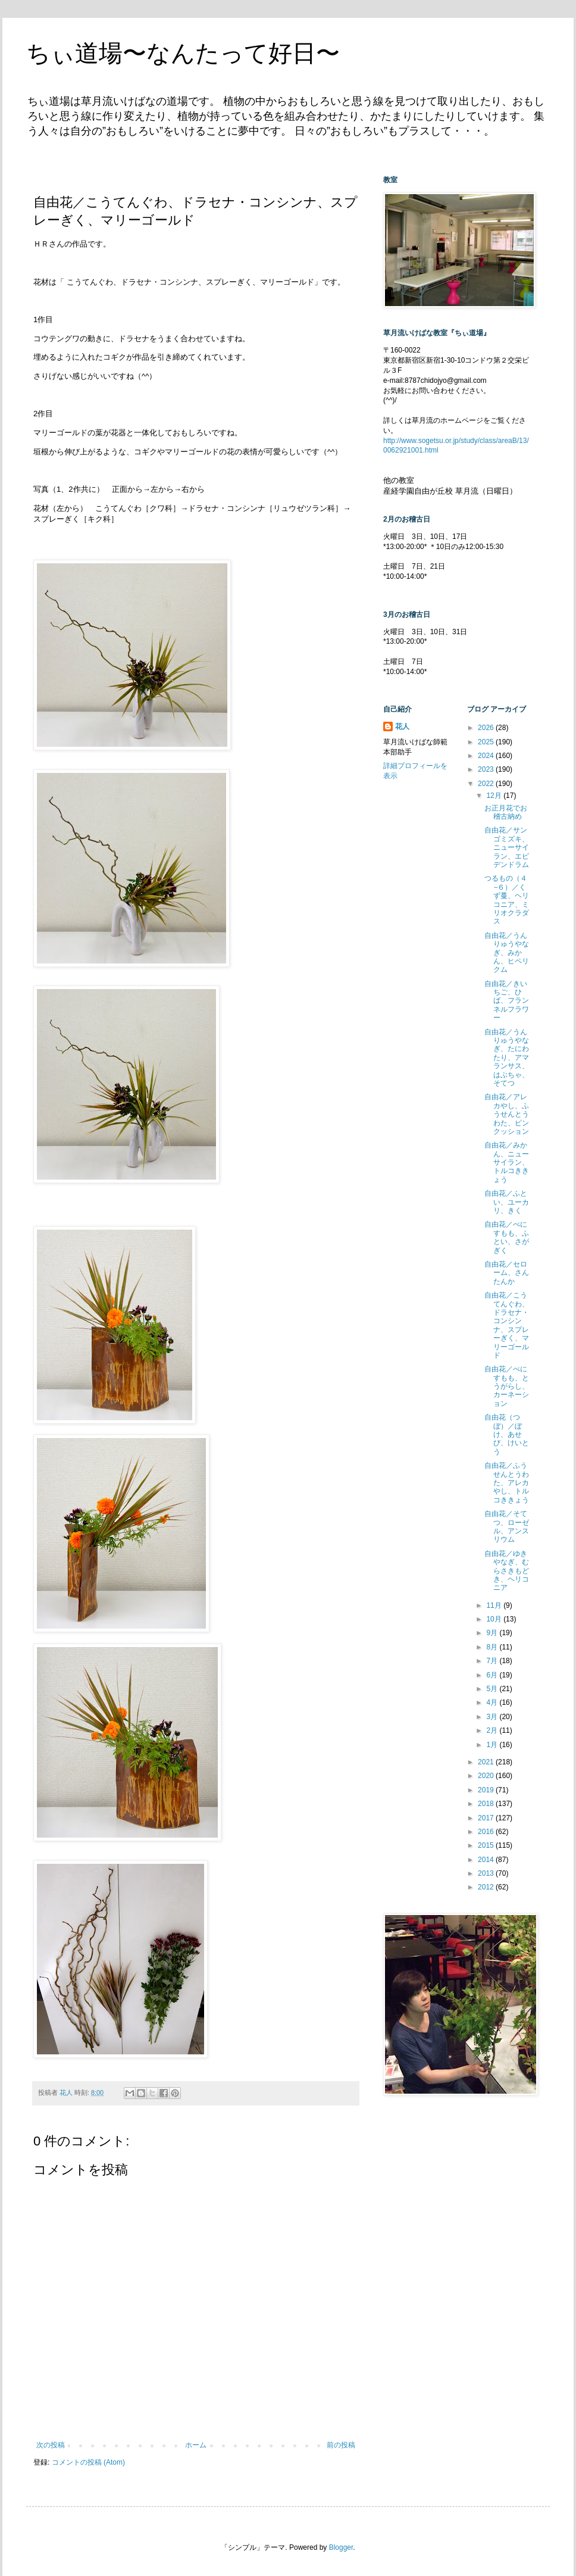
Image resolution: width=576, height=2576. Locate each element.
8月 (492, 1647)
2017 (487, 1818)
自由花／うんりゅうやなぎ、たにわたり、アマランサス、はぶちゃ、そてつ (506, 1057)
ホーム (195, 2445)
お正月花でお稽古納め (505, 812)
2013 (487, 1873)
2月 (492, 1730)
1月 (492, 1745)
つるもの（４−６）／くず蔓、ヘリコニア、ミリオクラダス (506, 899)
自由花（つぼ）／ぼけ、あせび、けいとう (506, 1434)
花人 (402, 726)
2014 (487, 1859)
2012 (487, 1887)
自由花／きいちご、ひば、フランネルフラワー (506, 1001)
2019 (487, 1790)
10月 (494, 1619)
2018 (487, 1804)
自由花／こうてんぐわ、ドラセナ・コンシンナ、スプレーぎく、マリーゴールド (506, 1325)
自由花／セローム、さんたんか (506, 1273)
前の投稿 (341, 2445)
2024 (487, 755)
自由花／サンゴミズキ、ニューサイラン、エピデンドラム (506, 847)
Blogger (341, 2547)
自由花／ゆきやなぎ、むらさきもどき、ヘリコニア (506, 1570)
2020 (487, 1776)
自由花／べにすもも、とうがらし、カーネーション (506, 1386)
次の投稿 (50, 2445)
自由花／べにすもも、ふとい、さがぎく (506, 1237)
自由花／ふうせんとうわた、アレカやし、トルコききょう (506, 1482)
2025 (487, 742)
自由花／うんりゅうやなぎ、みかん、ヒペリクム (506, 952)
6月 (492, 1675)
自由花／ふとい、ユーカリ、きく (506, 1202)
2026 (487, 727)
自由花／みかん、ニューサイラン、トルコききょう (506, 1162)
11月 (494, 1605)
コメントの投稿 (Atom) (88, 2462)
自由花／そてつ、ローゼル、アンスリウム (506, 1526)
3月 (492, 1717)
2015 (487, 1845)
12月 (494, 795)
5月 (492, 1689)
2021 (487, 1762)
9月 (492, 1633)
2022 (487, 783)
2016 (487, 1831)
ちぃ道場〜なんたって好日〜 (183, 53)
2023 (487, 769)
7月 (492, 1661)
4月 (492, 1702)
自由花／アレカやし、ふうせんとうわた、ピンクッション (506, 1114)
